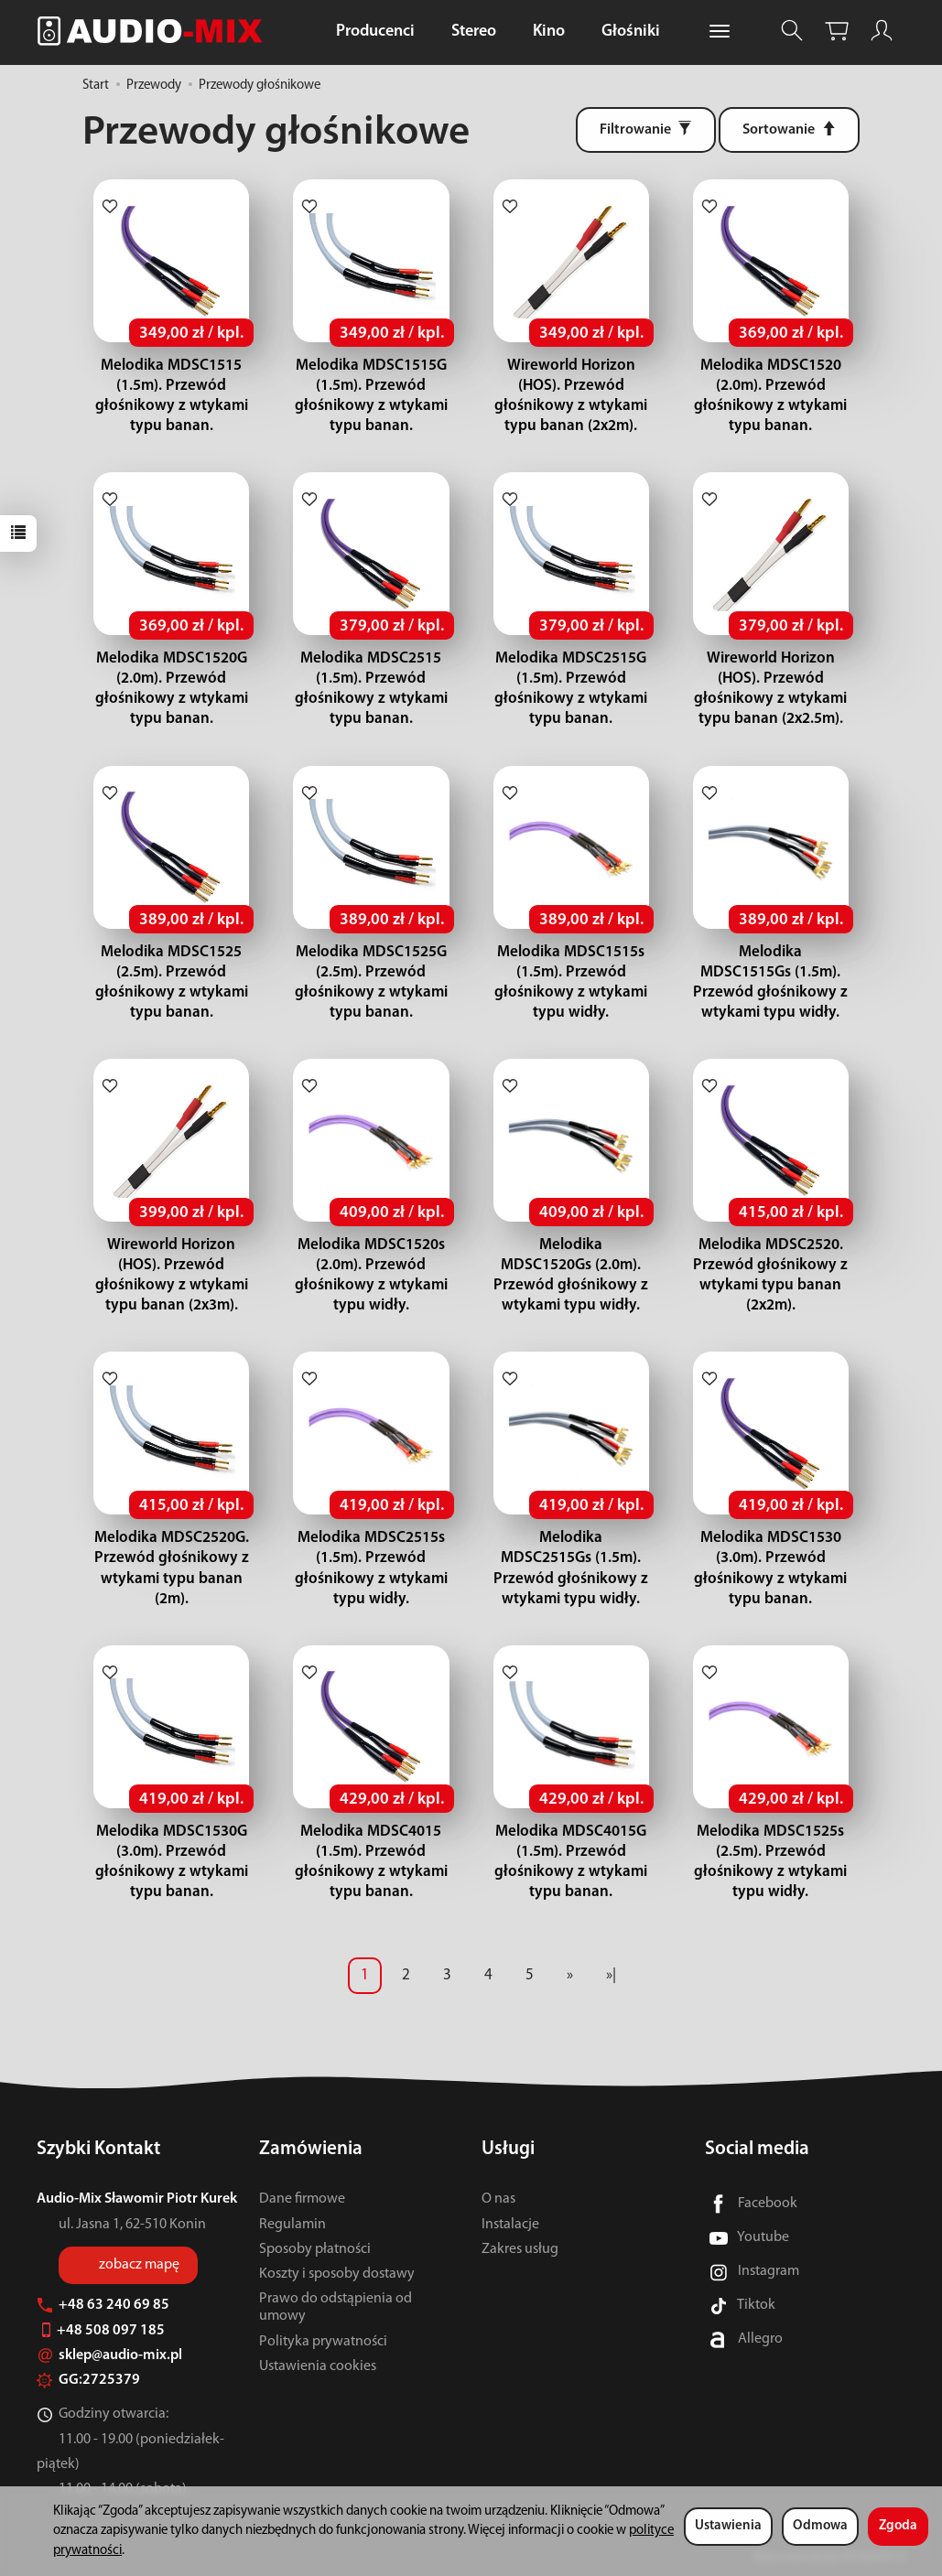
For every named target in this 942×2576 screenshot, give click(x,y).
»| (611, 1975)
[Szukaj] (792, 30)
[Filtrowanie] (646, 130)
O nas (498, 2199)
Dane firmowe (302, 2199)
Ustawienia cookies (317, 2366)
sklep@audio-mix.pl (109, 2355)
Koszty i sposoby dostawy (337, 2274)
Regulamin (292, 2224)
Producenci (375, 31)
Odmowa (820, 2526)
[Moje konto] (881, 30)
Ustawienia (728, 2526)
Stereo (473, 31)
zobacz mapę (139, 2265)
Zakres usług (520, 2249)
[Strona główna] (155, 30)
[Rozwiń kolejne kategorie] (719, 32)
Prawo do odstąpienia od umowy (335, 2307)
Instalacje (510, 2224)
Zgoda (898, 2526)
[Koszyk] (837, 30)
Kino (549, 31)
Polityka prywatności (323, 2341)
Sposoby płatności (315, 2249)
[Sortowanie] (789, 130)
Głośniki (630, 31)
